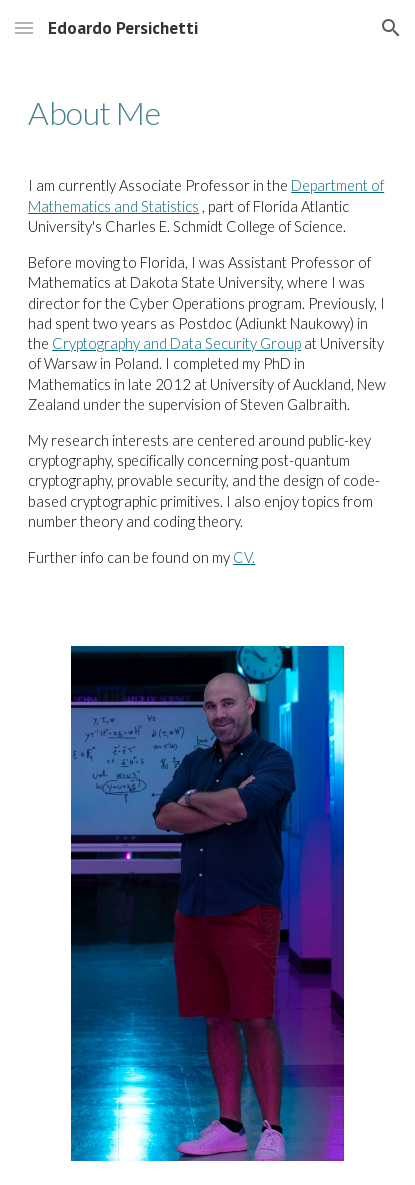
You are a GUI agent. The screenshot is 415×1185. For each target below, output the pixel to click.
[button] (24, 27)
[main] (207, 113)
